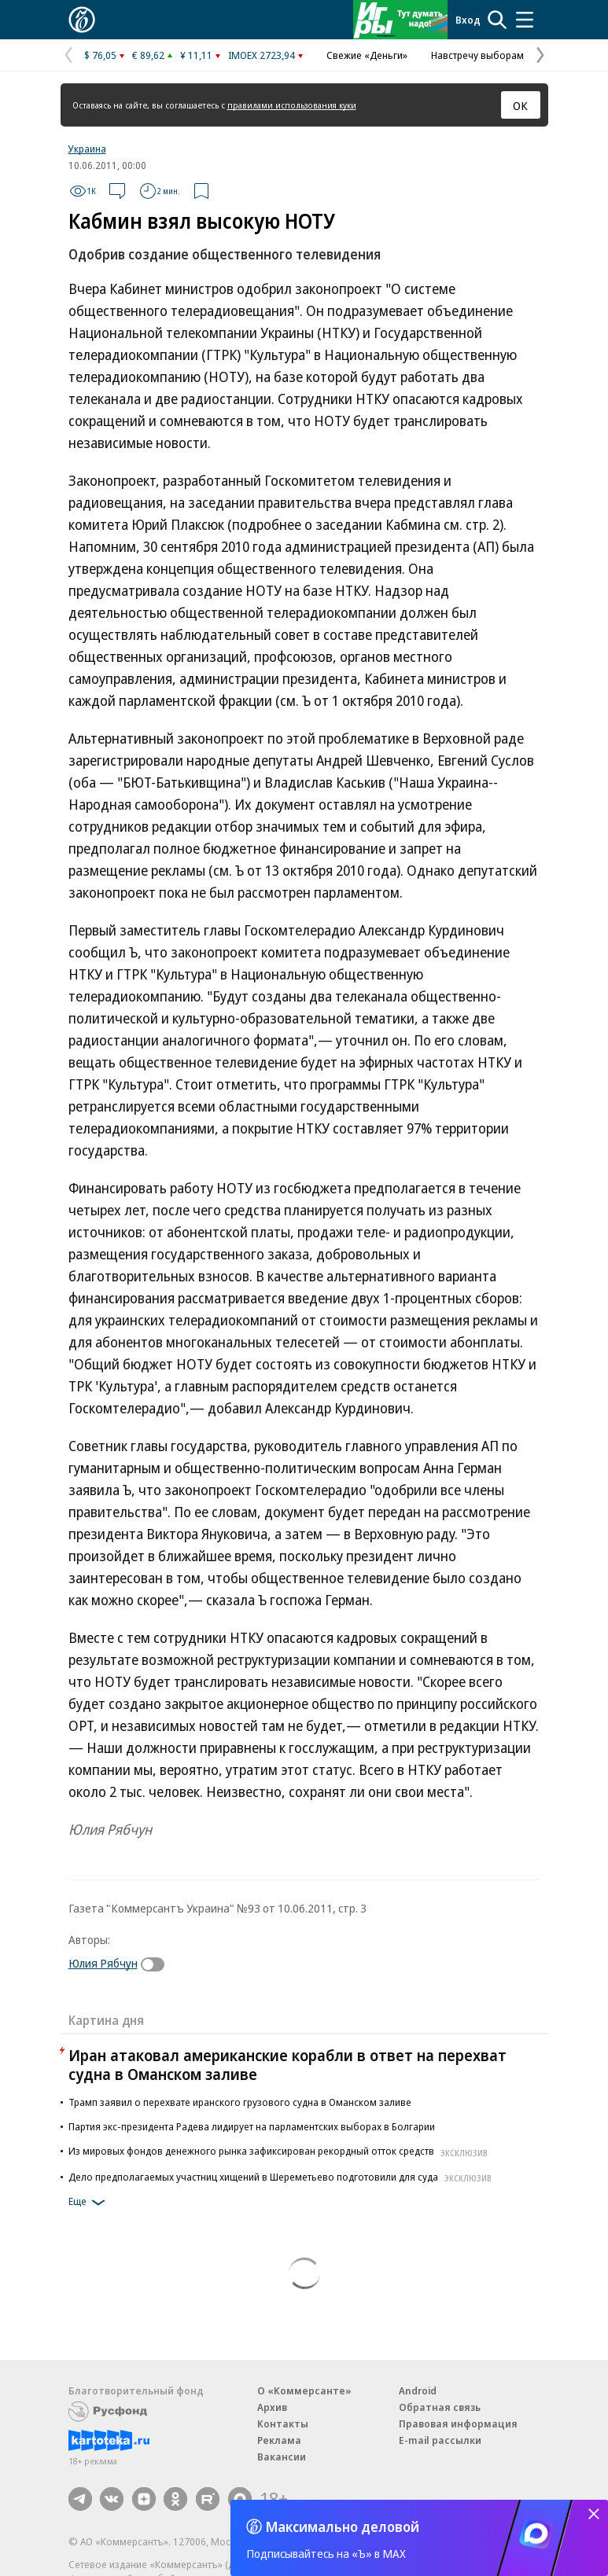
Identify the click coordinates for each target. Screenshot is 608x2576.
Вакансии (281, 2456)
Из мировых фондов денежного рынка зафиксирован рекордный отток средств (280, 2151)
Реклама (279, 2440)
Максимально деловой (342, 2526)
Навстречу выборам (477, 55)
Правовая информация (458, 2423)
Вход (468, 20)
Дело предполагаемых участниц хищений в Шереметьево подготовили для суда (282, 2177)
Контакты (282, 2423)
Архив (272, 2407)
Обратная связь (440, 2407)
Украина (87, 148)
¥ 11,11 (196, 55)
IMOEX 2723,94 (261, 55)
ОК (520, 105)
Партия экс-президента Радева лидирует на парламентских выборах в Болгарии (251, 2126)
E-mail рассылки (440, 2440)
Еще (89, 2202)
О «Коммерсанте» (304, 2390)
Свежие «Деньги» (366, 55)
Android (418, 2390)
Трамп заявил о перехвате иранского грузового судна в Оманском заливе (239, 2102)
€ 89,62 (148, 55)
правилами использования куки (291, 105)
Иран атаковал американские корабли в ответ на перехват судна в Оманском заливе (287, 2065)
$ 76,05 (100, 55)
